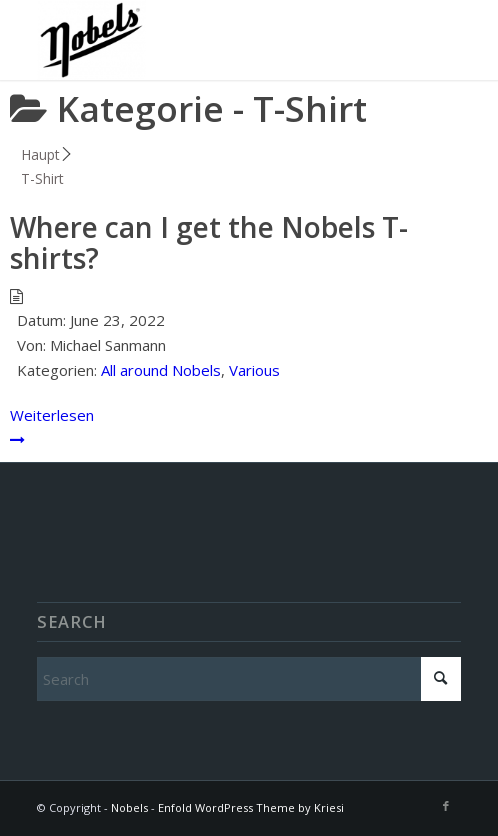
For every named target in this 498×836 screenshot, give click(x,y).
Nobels (129, 807)
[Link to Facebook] (446, 806)
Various (254, 370)
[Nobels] (206, 40)
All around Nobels (161, 370)
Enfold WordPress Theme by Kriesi (251, 807)
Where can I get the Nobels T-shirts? (209, 242)
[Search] (248, 679)
